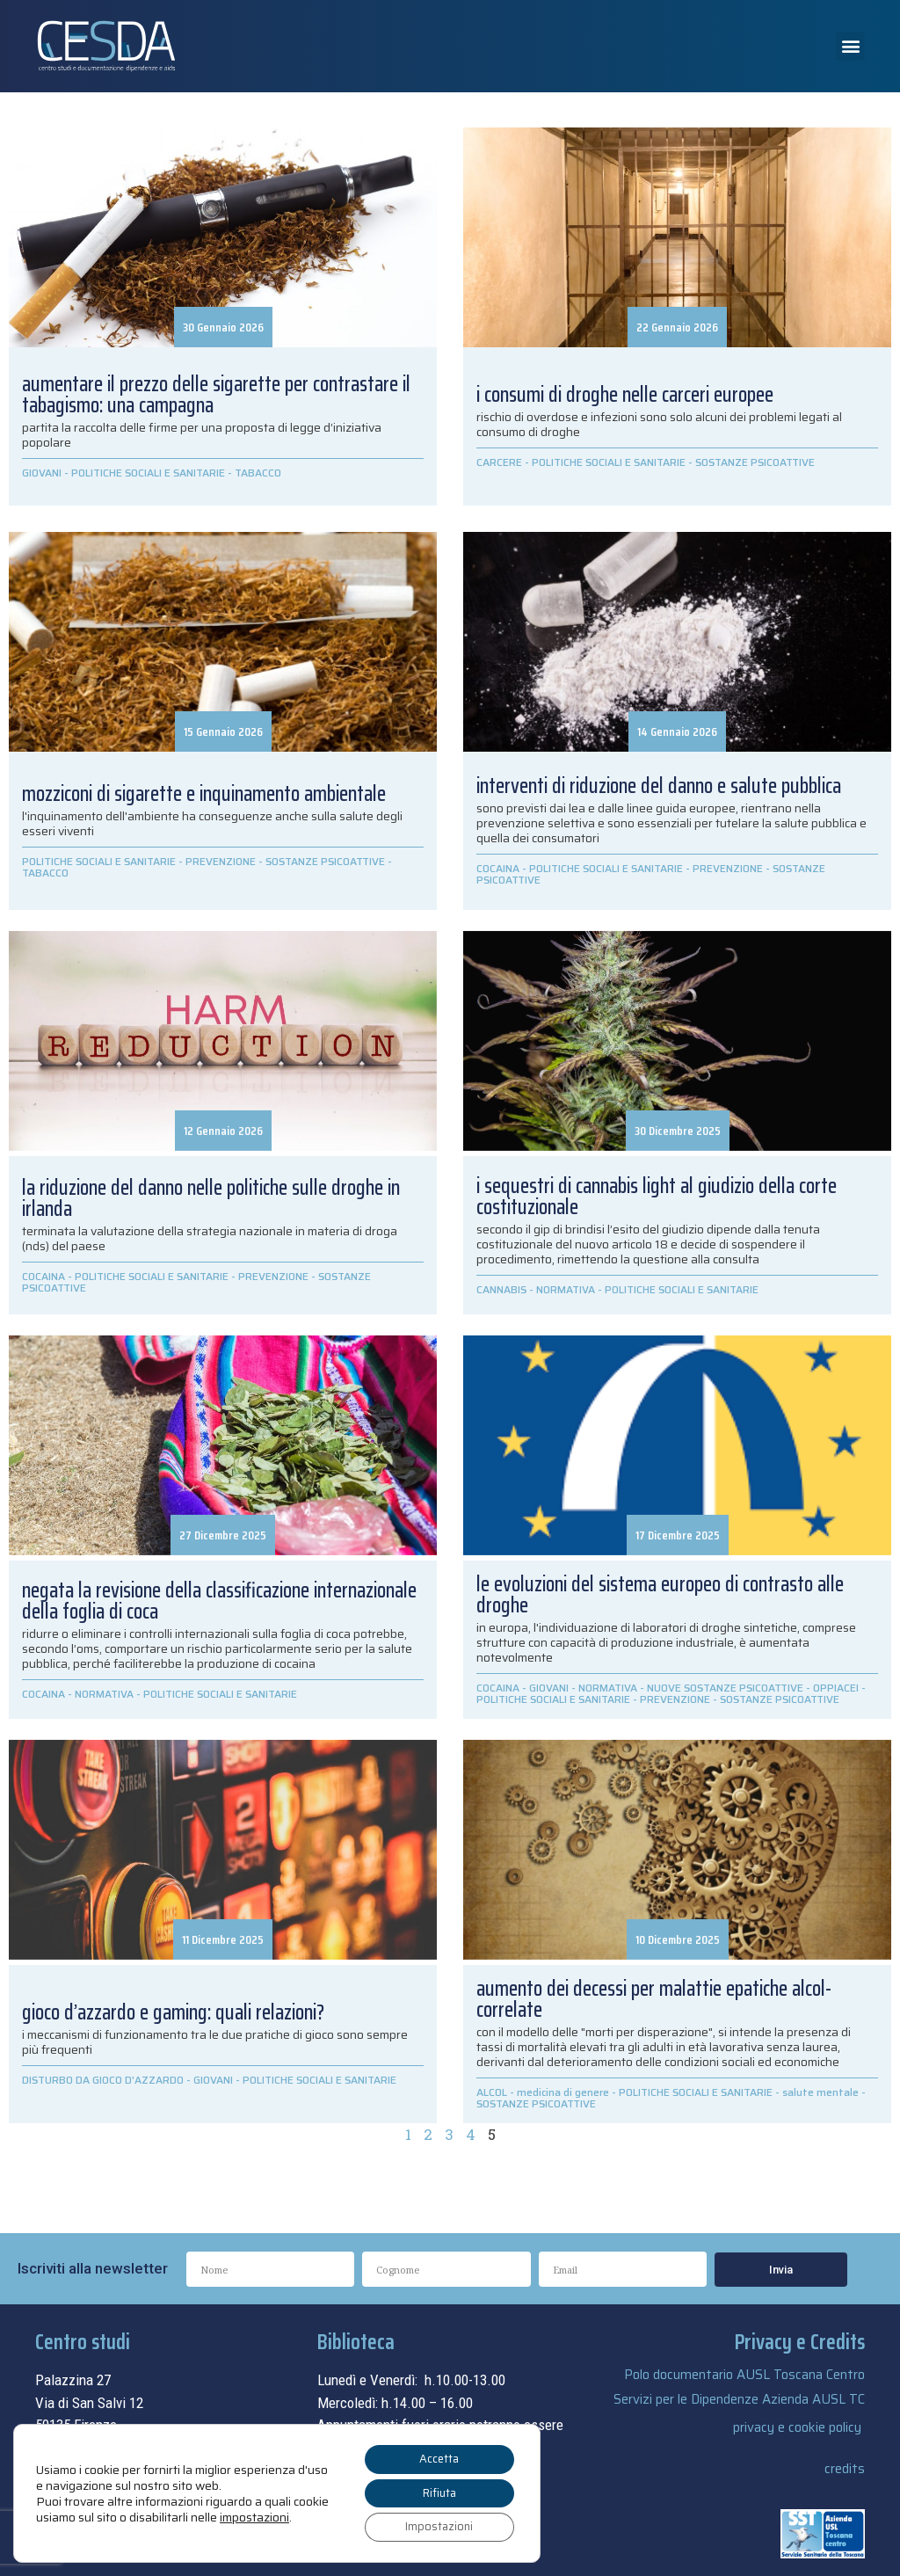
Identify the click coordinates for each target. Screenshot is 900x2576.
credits (844, 2468)
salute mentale (820, 2092)
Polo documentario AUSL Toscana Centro (744, 2374)
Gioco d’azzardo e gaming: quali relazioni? (173, 2012)
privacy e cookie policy (797, 2427)
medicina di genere (563, 2092)
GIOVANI (42, 472)
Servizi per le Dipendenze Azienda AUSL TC (739, 2399)
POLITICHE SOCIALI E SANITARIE (148, 472)
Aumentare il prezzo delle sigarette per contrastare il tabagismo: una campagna (216, 394)
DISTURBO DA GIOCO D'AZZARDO (103, 2079)
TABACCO (258, 472)
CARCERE (499, 462)
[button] (850, 46)
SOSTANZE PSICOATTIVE (755, 462)
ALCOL (491, 2092)
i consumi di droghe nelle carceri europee (624, 394)
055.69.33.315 (102, 2447)
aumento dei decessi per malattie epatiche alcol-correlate (653, 1999)
